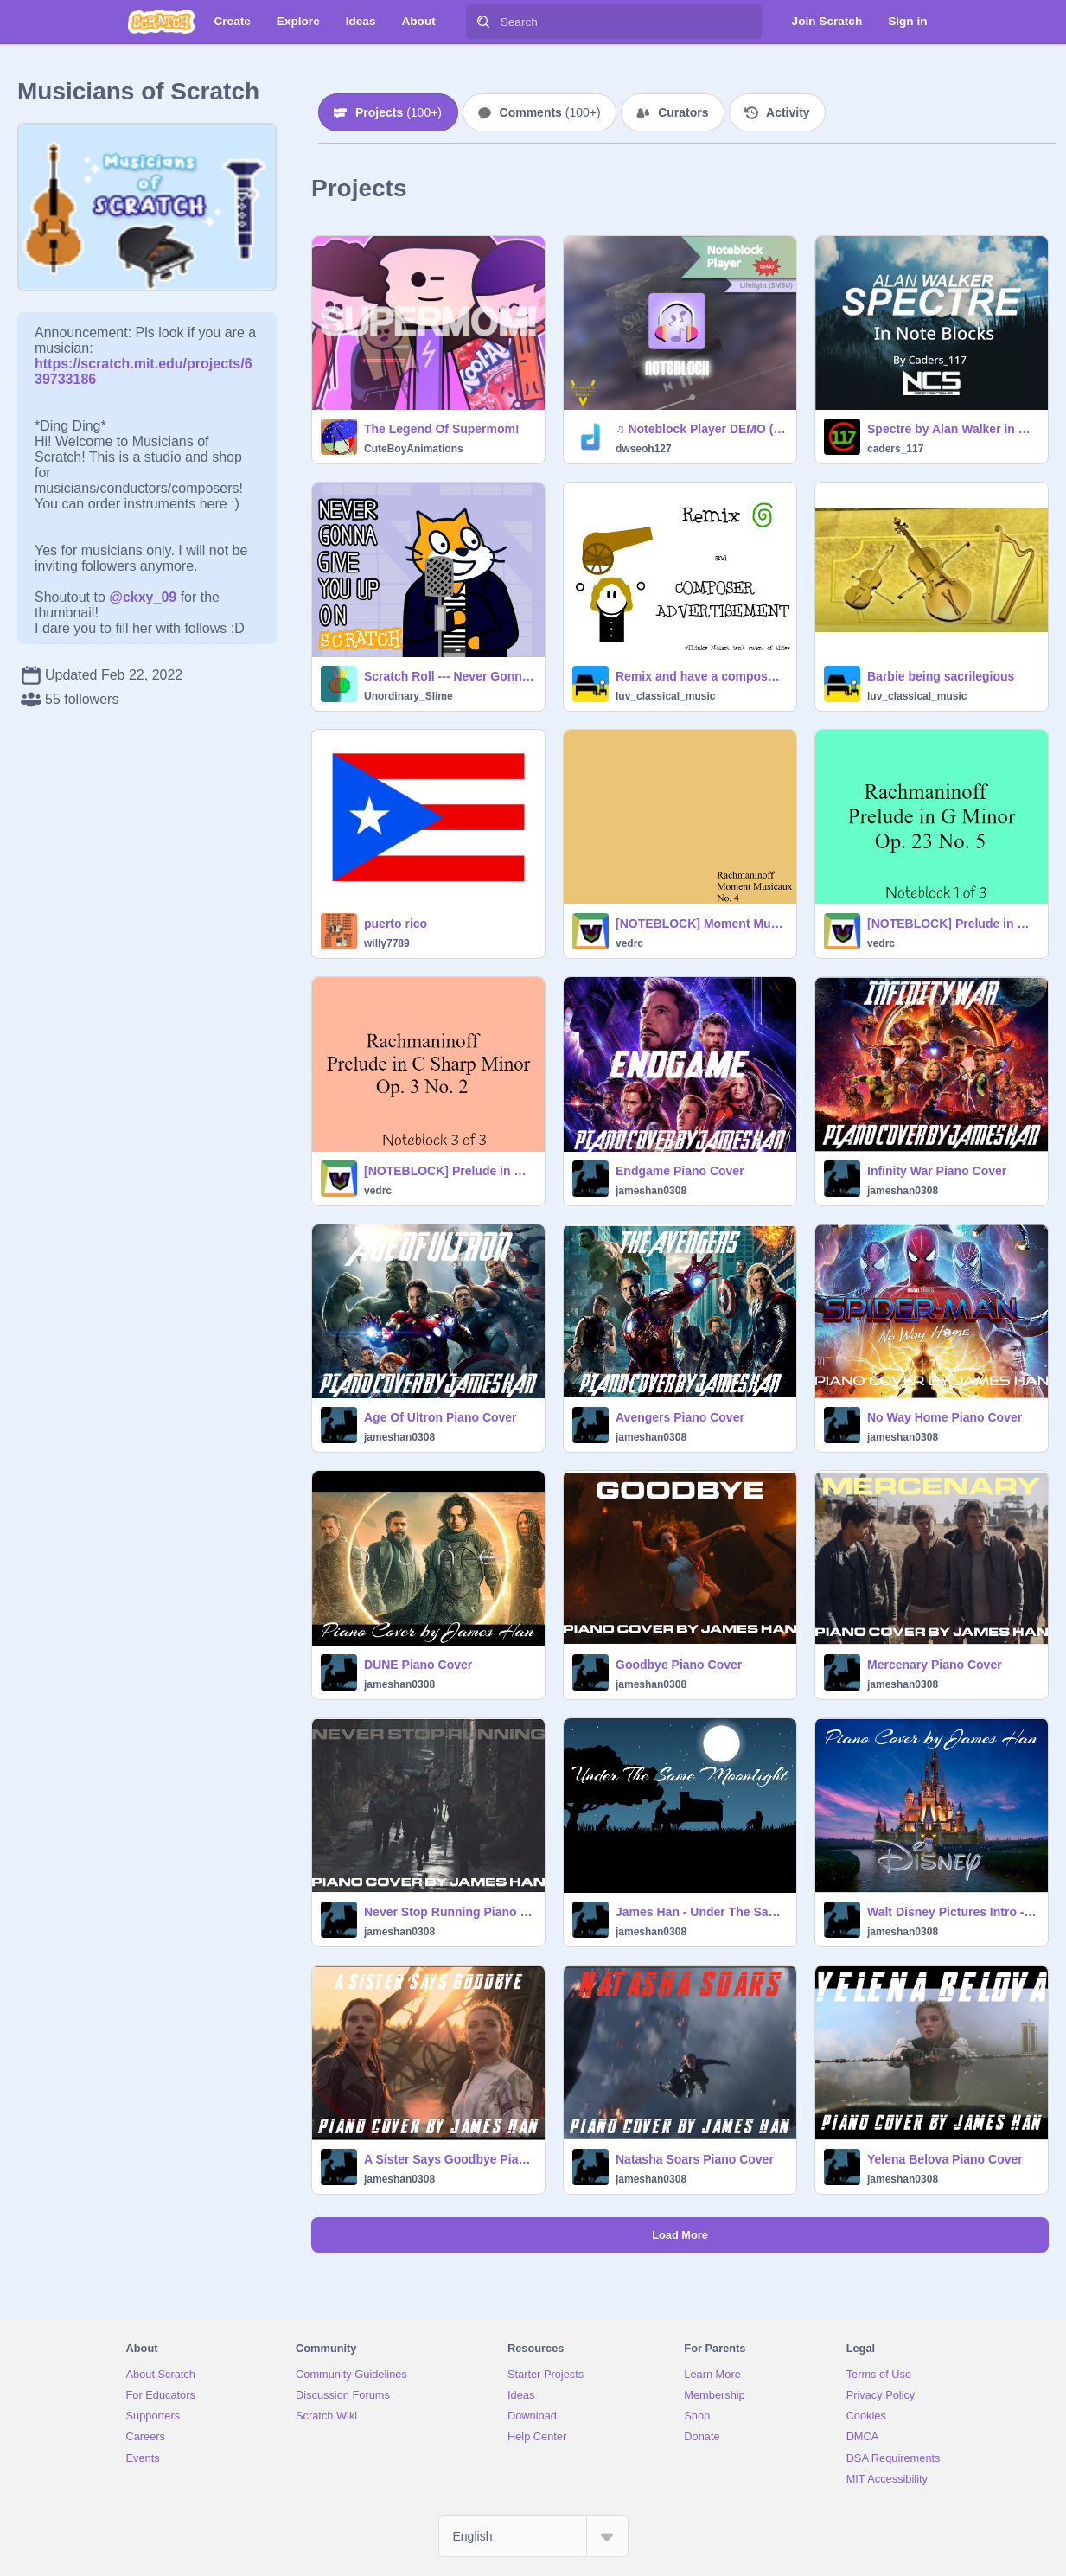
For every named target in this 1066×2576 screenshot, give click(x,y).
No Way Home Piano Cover (944, 1417)
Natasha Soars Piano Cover (695, 2159)
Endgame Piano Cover (680, 1171)
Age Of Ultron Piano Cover (440, 1417)
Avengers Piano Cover (680, 1417)
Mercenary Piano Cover (934, 1665)
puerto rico (395, 923)
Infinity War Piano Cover (936, 1171)
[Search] (483, 21)
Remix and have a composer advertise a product (701, 676)
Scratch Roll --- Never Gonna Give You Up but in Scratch (449, 676)
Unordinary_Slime (408, 696)
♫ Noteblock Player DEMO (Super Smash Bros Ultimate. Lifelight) (701, 429)
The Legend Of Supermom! (442, 429)
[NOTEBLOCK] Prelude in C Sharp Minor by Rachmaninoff (449, 1171)
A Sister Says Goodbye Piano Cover (449, 2159)
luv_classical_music (665, 696)
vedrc (629, 943)
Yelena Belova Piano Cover (945, 2159)
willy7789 (387, 943)
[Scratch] (161, 21)
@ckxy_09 (142, 597)
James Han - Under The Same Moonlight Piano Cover (701, 1912)
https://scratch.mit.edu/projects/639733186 (143, 364)
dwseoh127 (644, 449)
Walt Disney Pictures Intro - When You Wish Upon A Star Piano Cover (952, 1912)
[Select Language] (533, 2536)
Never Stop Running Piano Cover (449, 1912)
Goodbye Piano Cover (679, 1665)
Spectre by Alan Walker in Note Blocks (952, 429)
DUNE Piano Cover (418, 1665)
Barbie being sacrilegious (940, 676)
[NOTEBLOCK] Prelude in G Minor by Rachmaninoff (952, 923)
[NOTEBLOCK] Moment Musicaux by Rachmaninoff (701, 923)
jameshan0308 (651, 1191)
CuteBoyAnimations (413, 449)
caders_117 (895, 449)
